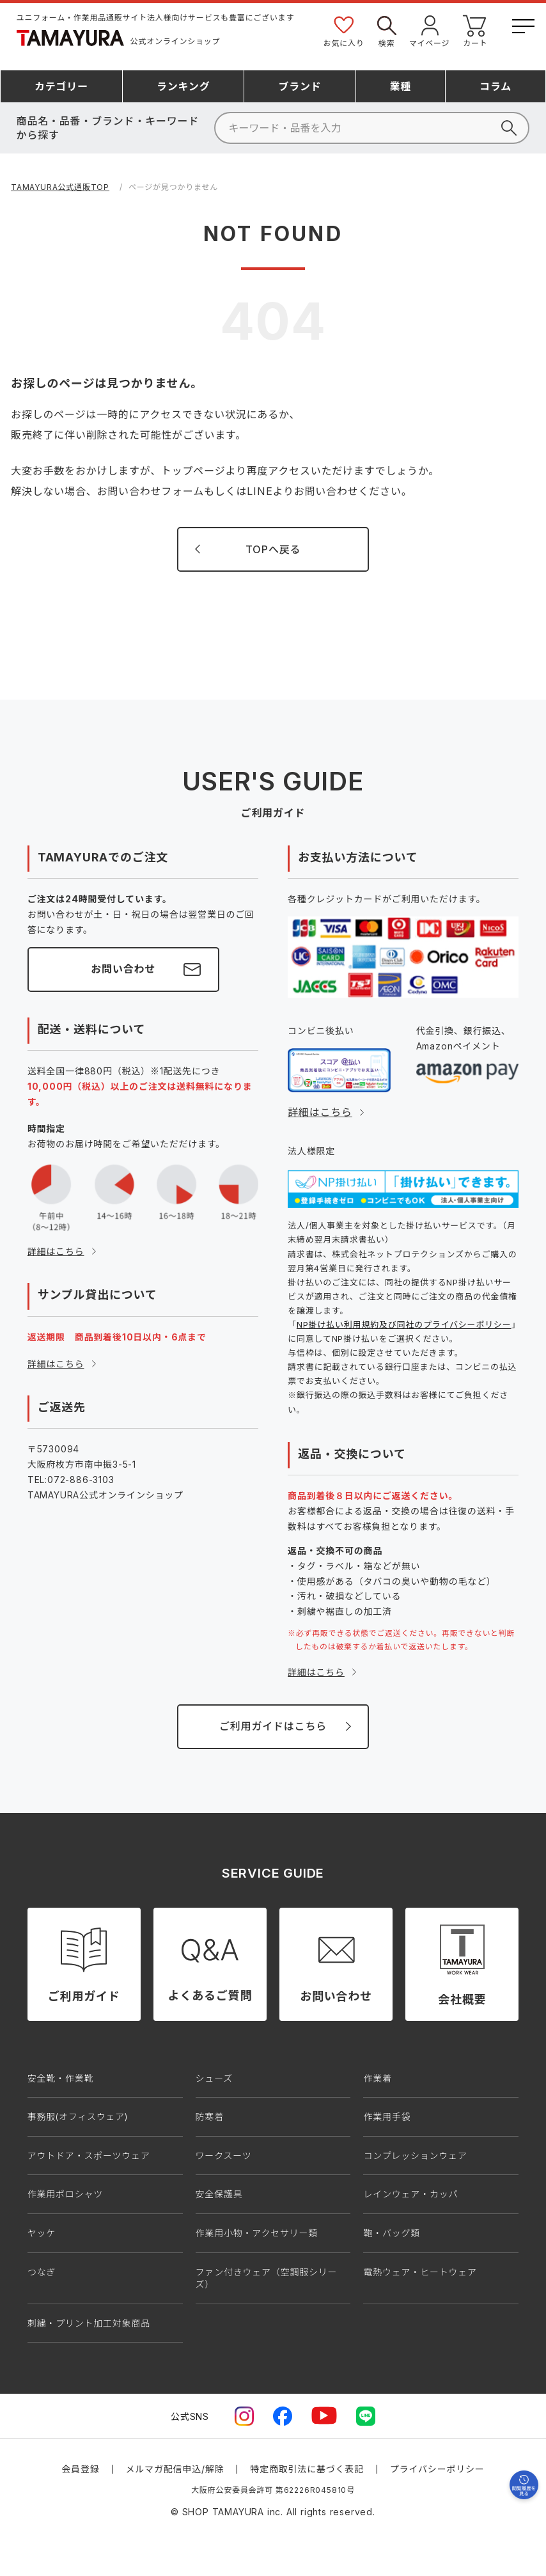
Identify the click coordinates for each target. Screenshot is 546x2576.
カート (475, 30)
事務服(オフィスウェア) (78, 2116)
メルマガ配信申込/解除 (175, 2468)
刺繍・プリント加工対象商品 (88, 2323)
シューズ (214, 2078)
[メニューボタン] (522, 24)
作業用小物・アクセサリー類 (257, 2232)
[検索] (371, 128)
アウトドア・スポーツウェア (88, 2155)
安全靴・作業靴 (60, 2078)
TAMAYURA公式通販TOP (60, 187)
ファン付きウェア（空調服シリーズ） (267, 2278)
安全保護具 (219, 2193)
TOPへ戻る (273, 549)
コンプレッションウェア (415, 2155)
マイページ (429, 30)
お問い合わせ (123, 968)
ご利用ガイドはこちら (273, 1726)
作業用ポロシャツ (65, 2193)
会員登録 (80, 2468)
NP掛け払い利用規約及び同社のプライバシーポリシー (404, 1324)
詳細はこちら (55, 1251)
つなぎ (41, 2271)
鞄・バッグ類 (391, 2232)
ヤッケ (41, 2232)
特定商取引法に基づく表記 (307, 2468)
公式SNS (190, 2416)
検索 (386, 30)
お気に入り (344, 30)
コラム (495, 86)
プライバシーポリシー (437, 2468)
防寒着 (210, 2116)
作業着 (377, 2078)
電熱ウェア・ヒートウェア (420, 2271)
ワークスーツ (224, 2155)
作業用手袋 (386, 2116)
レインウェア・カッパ (410, 2193)
